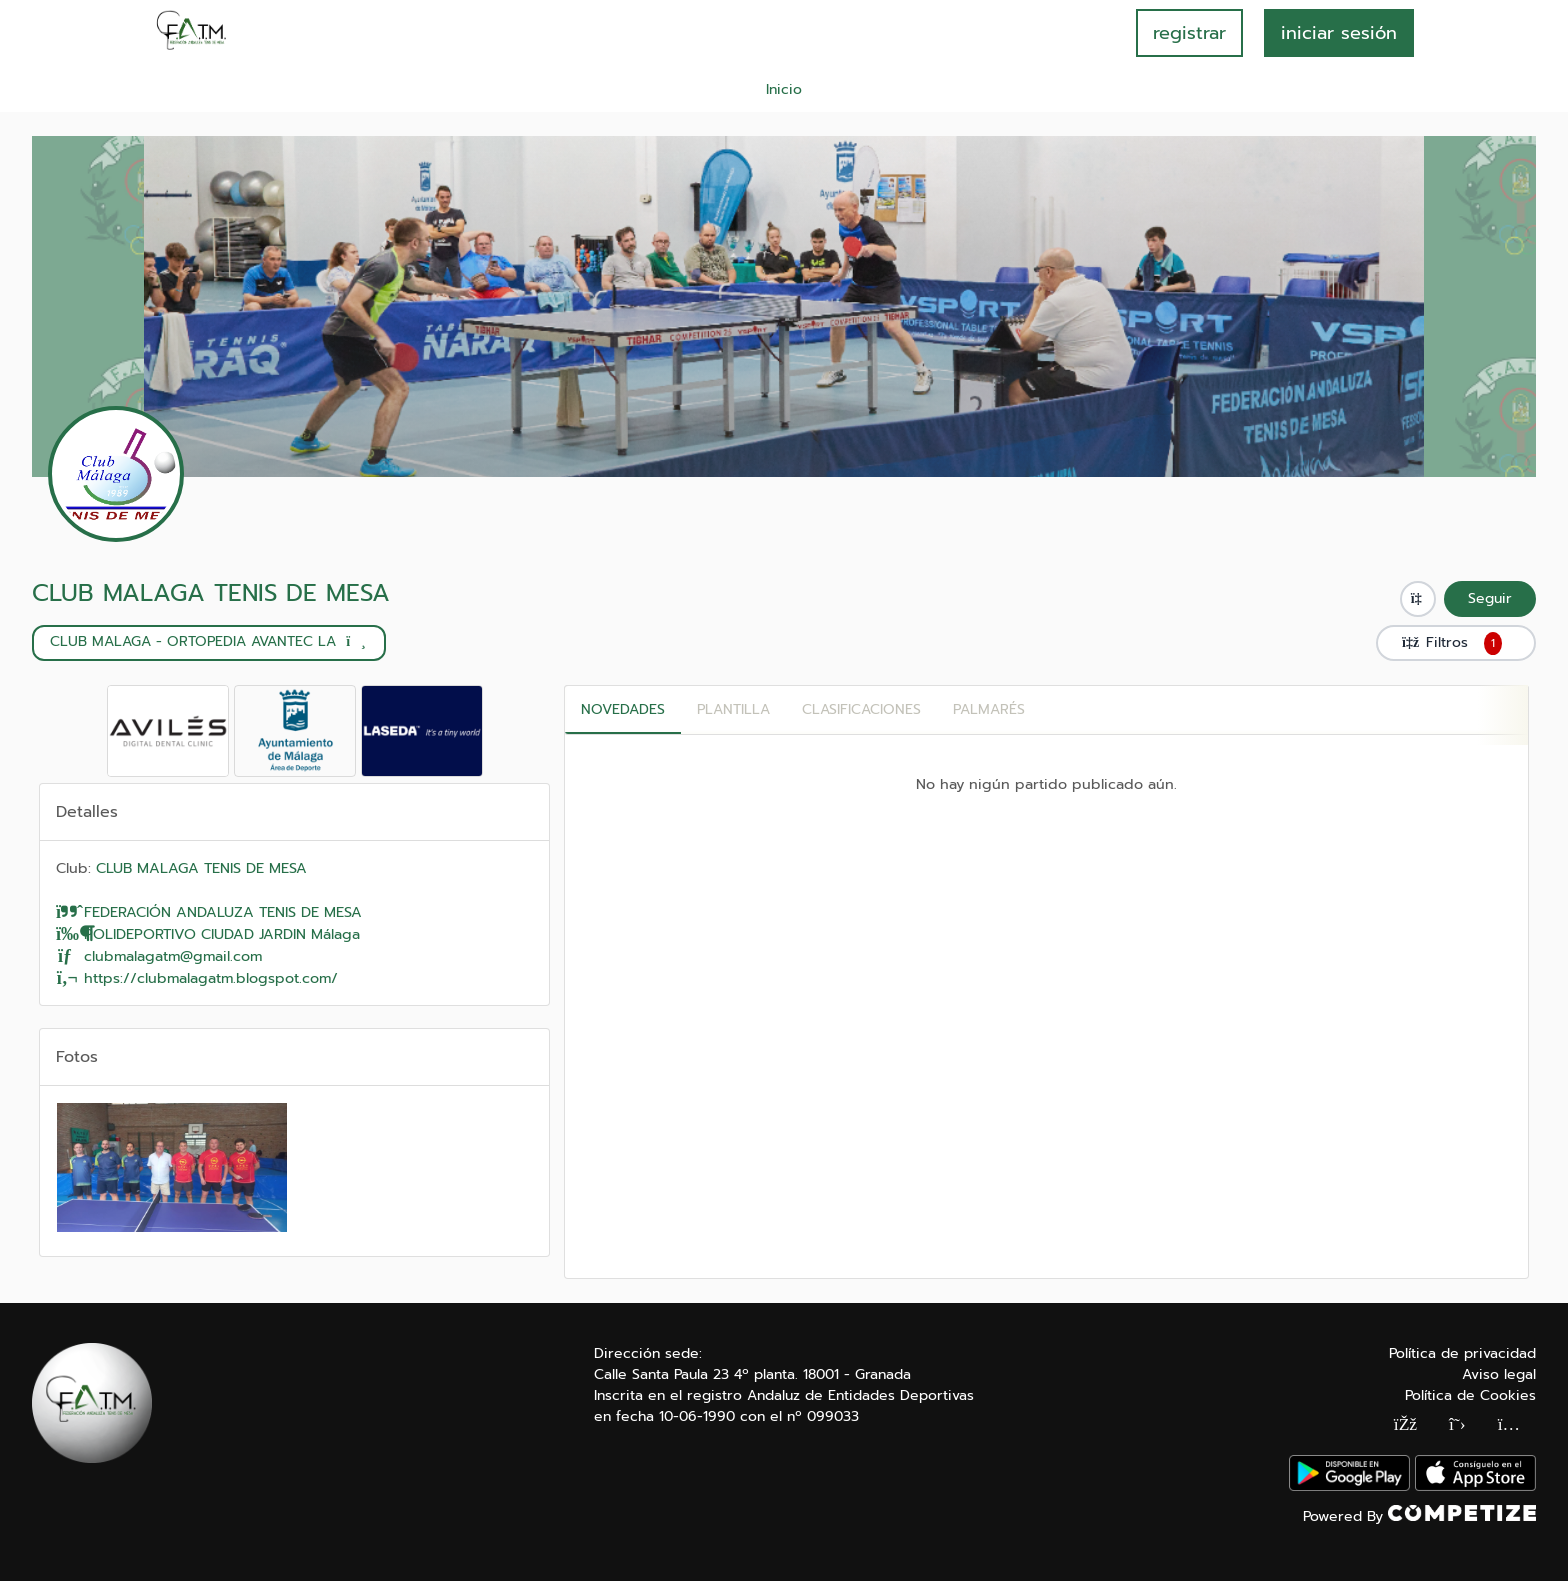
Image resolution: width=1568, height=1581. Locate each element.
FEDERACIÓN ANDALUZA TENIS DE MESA (209, 912)
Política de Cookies (1470, 1395)
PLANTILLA (733, 709)
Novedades (623, 709)
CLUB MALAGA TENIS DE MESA (211, 593)
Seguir (1490, 598)
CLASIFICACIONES (861, 709)
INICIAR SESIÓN (1339, 33)
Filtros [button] (1456, 643)
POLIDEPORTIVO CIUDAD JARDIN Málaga (208, 934)
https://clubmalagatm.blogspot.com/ (197, 978)
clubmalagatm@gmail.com (159, 956)
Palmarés (989, 709)
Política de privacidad (1462, 1353)
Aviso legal (1499, 1374)
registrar (1189, 33)
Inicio (784, 89)
